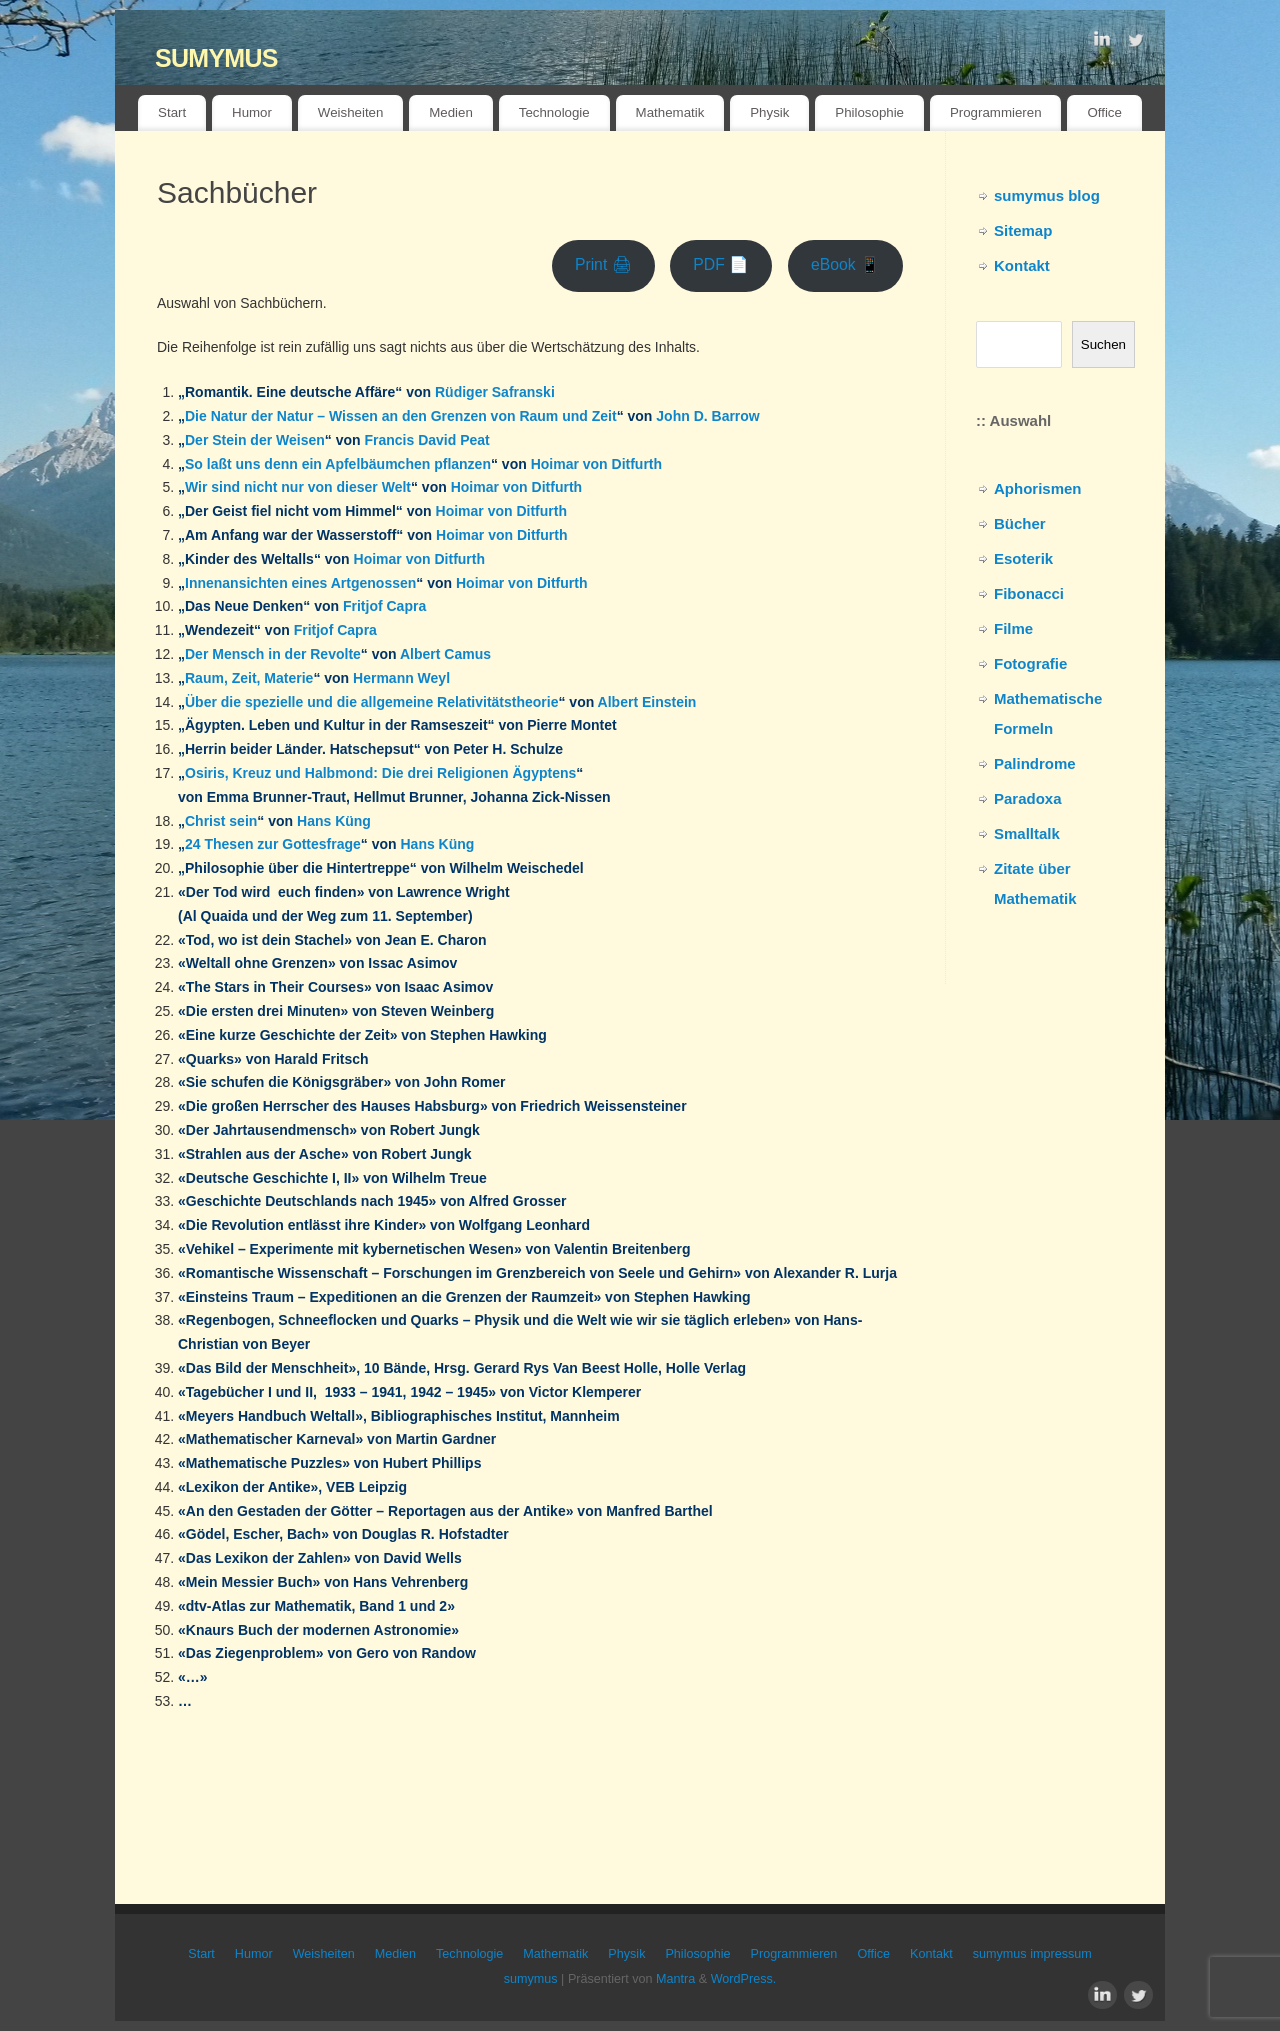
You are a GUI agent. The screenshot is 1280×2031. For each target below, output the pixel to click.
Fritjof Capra (384, 606)
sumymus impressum (1032, 1954)
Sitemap (1023, 230)
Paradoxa (1028, 798)
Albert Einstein (647, 702)
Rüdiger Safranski (495, 392)
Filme (1013, 628)
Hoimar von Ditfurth (596, 464)
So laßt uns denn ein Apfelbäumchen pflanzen (338, 464)
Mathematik (670, 112)
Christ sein (221, 821)
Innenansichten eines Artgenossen (300, 583)
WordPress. (744, 1979)
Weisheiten (351, 112)
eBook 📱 (845, 264)
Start (172, 112)
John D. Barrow (707, 416)
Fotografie (1030, 663)
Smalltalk (1027, 833)
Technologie (554, 112)
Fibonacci (1029, 593)
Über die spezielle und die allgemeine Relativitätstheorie (371, 702)
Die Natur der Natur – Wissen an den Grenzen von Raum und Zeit (401, 416)
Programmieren (996, 112)
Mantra (675, 1979)
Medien (451, 112)
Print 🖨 (603, 264)
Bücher (1020, 523)
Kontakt (1022, 265)
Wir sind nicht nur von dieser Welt (298, 487)
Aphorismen (1038, 488)
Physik (769, 112)
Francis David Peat (426, 440)
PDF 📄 (721, 264)
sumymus (216, 54)
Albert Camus (445, 654)
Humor (252, 112)
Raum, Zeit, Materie (249, 678)
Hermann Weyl (401, 678)
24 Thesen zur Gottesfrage (273, 844)
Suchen (1103, 344)
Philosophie (869, 112)
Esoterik (1023, 558)
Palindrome (1035, 763)
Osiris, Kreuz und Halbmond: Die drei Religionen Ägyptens (380, 773)
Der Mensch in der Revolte (273, 654)
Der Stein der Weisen (255, 440)
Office (1104, 112)
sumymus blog (1047, 195)
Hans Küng (334, 821)
